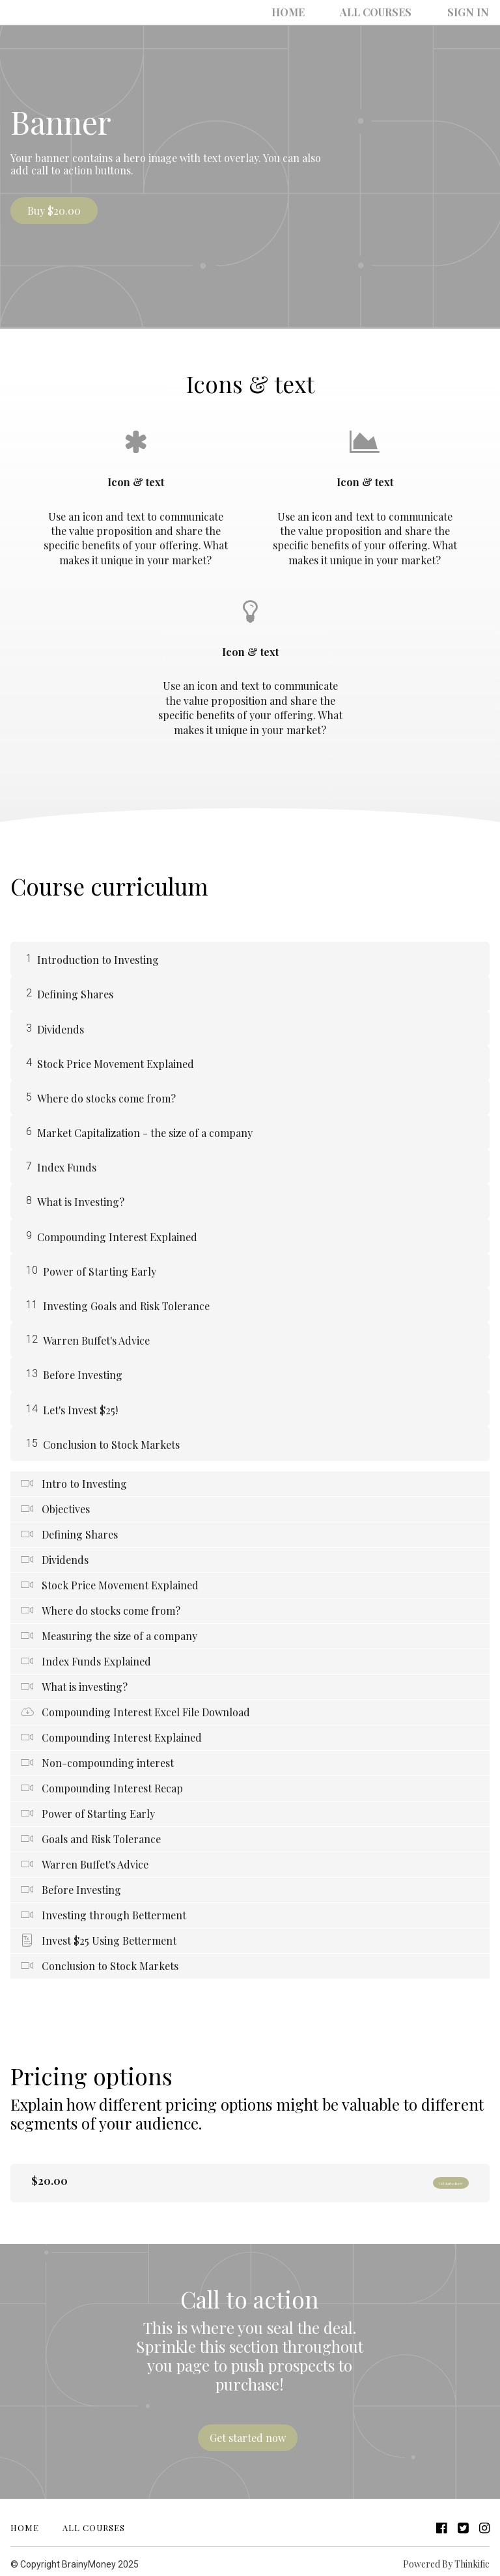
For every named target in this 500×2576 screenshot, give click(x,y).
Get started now (426, 2180)
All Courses (394, 12)
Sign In (474, 12)
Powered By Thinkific (446, 2558)
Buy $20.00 (54, 210)
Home (318, 12)
